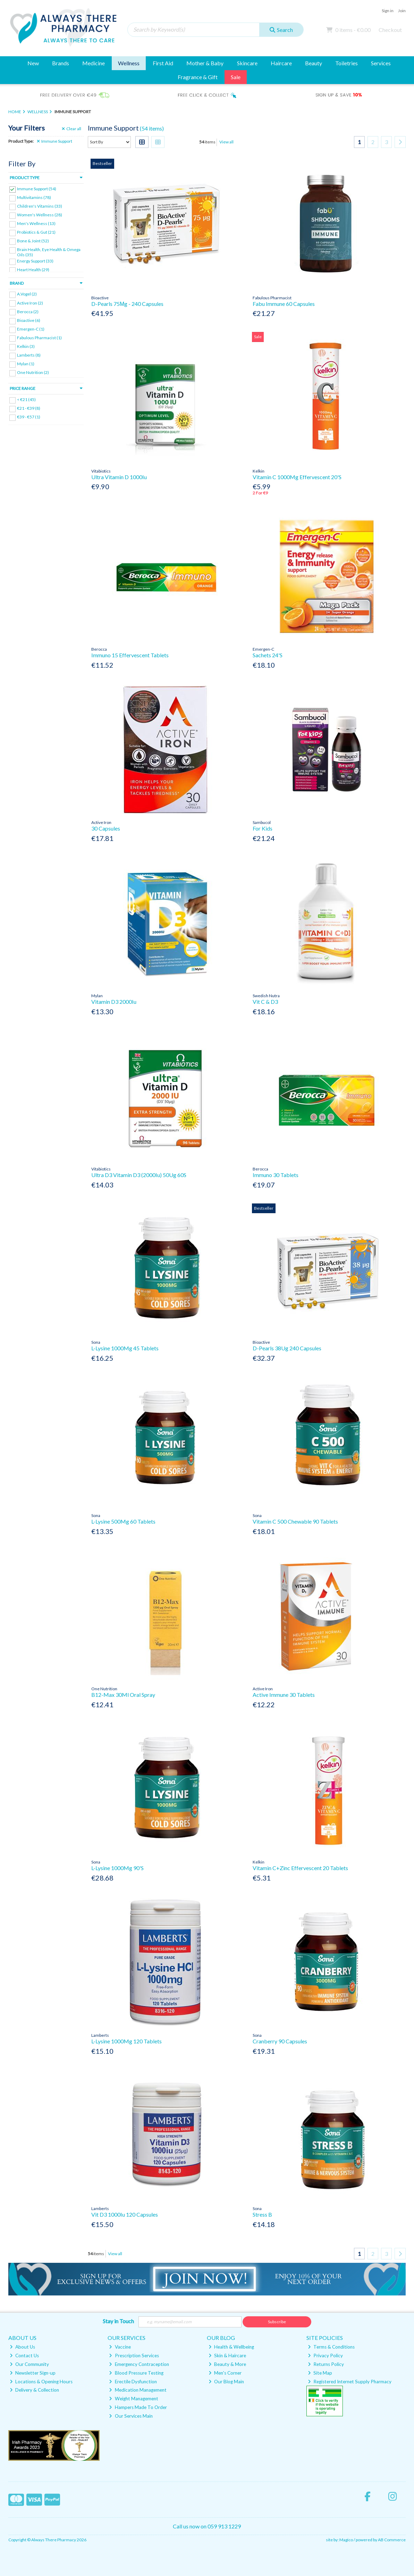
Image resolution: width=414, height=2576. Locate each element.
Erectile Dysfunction (133, 2381)
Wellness (129, 63)
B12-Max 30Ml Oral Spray (123, 1694)
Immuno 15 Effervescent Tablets (130, 655)
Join (402, 10)
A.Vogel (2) (27, 294)
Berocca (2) (28, 311)
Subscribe (277, 2321)
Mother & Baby (204, 63)
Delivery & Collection (34, 2390)
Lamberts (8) (29, 355)
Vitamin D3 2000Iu (113, 1001)
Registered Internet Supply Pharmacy (349, 2381)
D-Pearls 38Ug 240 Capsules (287, 1348)
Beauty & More (227, 2364)
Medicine (93, 63)
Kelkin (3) (26, 346)
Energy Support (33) (35, 261)
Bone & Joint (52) (33, 240)
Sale (235, 77)
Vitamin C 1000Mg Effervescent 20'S (297, 477)
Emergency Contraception (139, 2364)
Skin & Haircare (227, 2355)
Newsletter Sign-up (33, 2373)
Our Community (29, 2364)
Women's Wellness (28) (39, 214)
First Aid (163, 63)
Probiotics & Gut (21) (36, 232)
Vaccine (119, 2347)
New (33, 63)
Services (381, 63)
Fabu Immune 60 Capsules (284, 303)
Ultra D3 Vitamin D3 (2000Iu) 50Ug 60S (138, 1175)
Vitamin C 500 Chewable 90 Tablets (295, 1521)
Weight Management (133, 2398)
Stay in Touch (118, 2321)
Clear (71, 128)
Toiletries (346, 63)
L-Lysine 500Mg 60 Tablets (123, 1521)
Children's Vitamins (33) (39, 206)
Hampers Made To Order (138, 2407)
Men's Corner (225, 2373)
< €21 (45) (26, 399)
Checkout (390, 29)
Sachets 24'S (267, 655)
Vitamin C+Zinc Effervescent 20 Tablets (300, 1868)
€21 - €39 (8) (28, 408)
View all (226, 141)
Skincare (247, 63)
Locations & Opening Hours (41, 2381)
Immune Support (54, 141)
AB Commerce (392, 2539)
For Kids (262, 828)
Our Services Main (130, 2416)
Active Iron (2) (30, 302)
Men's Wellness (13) (36, 223)
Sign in (388, 10)
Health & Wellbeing (231, 2347)
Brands (60, 63)
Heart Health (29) (33, 269)
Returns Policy (326, 2364)
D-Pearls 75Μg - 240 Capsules (127, 303)
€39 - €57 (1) (28, 416)
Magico (346, 2539)
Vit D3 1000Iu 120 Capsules (124, 2214)
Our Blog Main (226, 2381)
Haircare (281, 63)
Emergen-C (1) (30, 329)
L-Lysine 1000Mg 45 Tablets (125, 1348)
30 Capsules (105, 828)
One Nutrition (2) (33, 372)
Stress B (262, 2214)
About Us (22, 2347)
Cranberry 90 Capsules (280, 2041)
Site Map (320, 2373)
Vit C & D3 (265, 1001)
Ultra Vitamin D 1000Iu (119, 477)
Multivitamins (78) (34, 197)
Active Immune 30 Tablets (284, 1694)
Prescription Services (134, 2355)
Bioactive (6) (28, 320)
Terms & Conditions (331, 2347)
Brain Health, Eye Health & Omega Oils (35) (49, 252)
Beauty (313, 63)
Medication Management (137, 2390)
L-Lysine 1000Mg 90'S (117, 1868)
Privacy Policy (325, 2355)
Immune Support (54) (36, 188)
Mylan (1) (25, 363)
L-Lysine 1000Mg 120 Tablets (126, 2041)
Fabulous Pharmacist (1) (39, 337)
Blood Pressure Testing (136, 2373)
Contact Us (24, 2355)
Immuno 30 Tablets (275, 1175)
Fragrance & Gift (198, 77)
